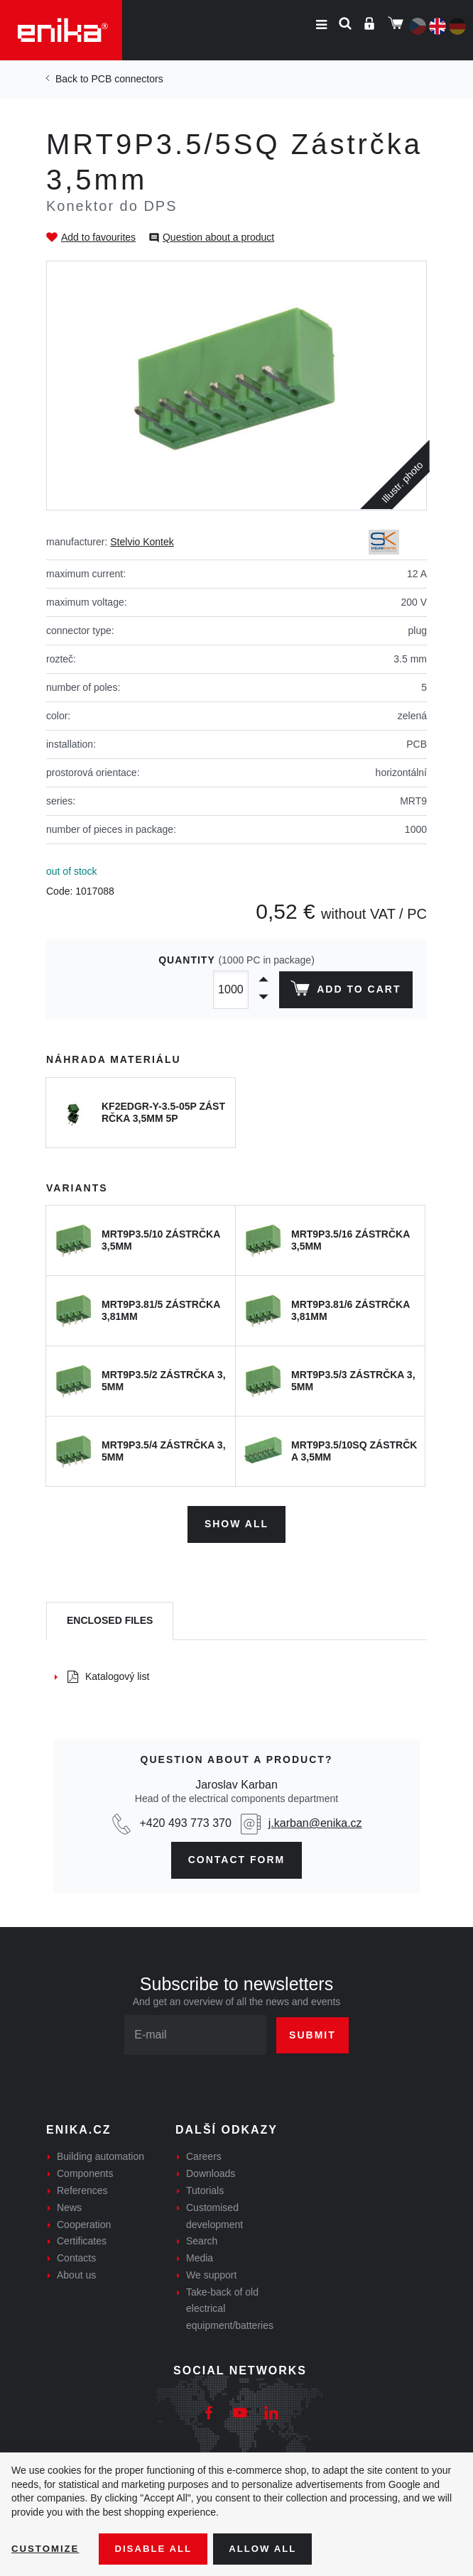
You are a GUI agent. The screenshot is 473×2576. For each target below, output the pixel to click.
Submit (312, 2032)
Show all (236, 1521)
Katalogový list (108, 1674)
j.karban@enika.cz (315, 1821)
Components (85, 2171)
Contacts (76, 2255)
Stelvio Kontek (142, 541)
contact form (237, 1857)
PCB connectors (127, 78)
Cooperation (84, 2221)
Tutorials (205, 2187)
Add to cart (344, 991)
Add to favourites (98, 237)
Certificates (82, 2238)
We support (211, 2272)
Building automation (100, 2154)
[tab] (109, 1619)
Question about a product (218, 237)
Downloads (210, 2171)
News (69, 2204)
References (82, 2187)
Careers (204, 2154)
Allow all (271, 2548)
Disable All (158, 2548)
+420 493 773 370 (185, 1821)
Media (199, 2255)
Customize (46, 2548)
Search (201, 2238)
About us (76, 2272)
